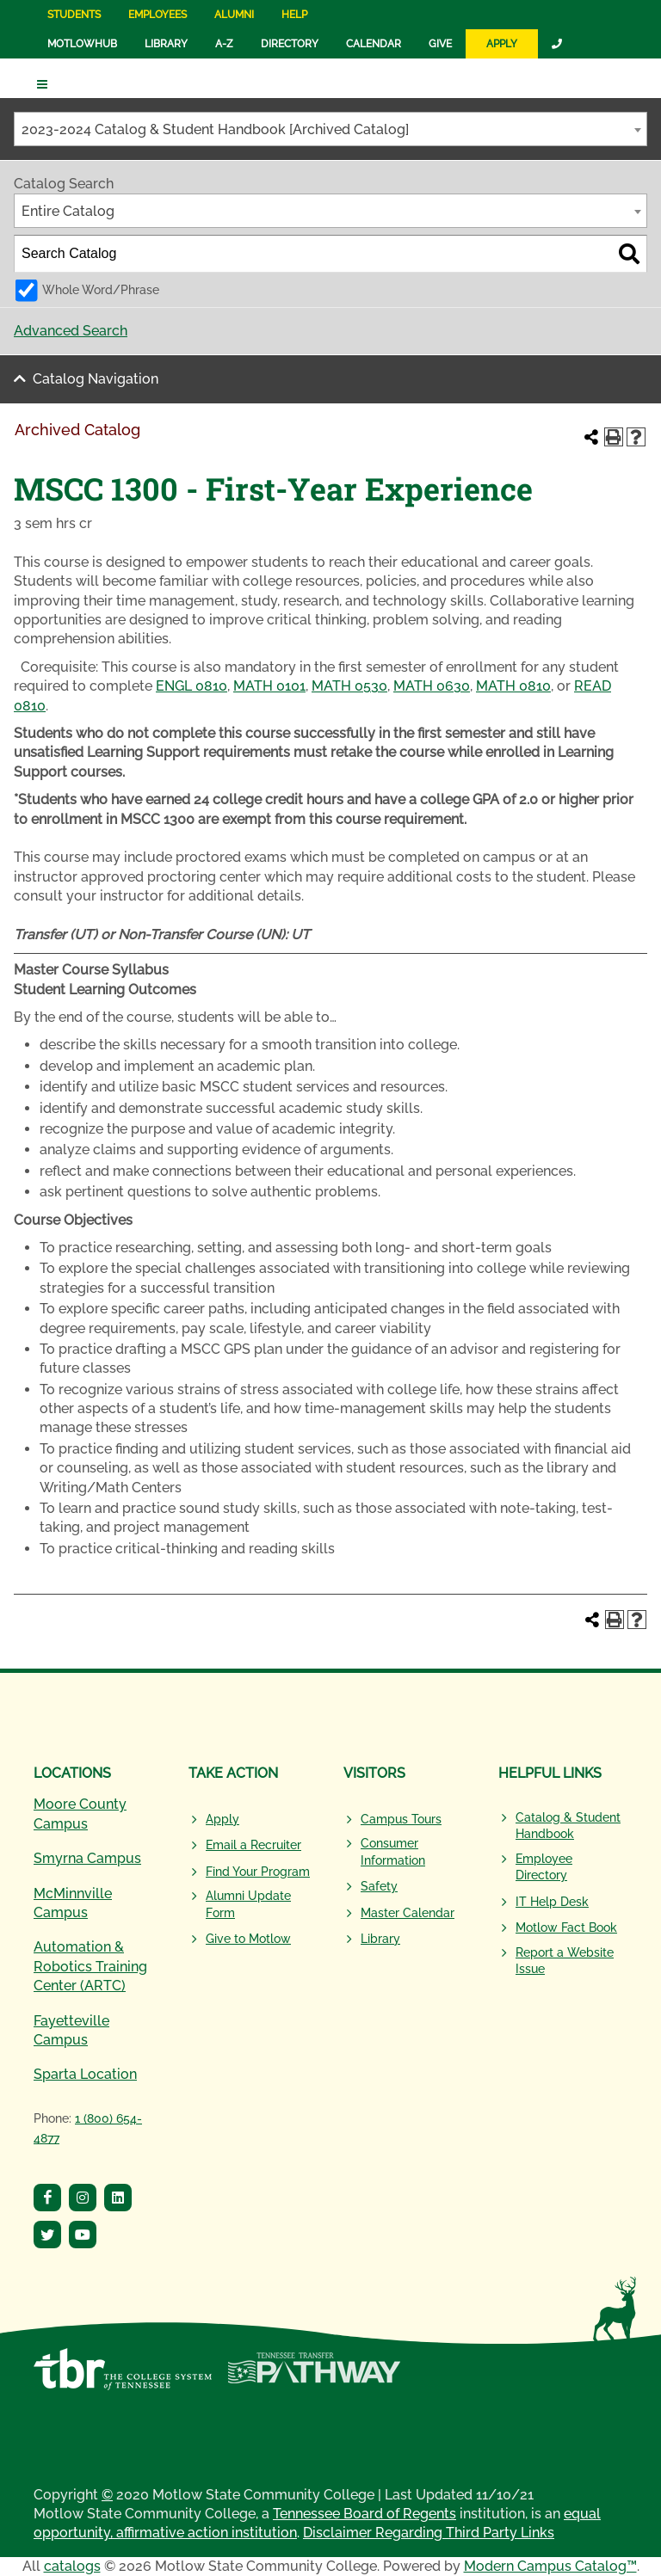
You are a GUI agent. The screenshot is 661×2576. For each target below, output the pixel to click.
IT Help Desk (552, 1902)
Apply (501, 44)
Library (166, 44)
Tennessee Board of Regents (364, 2513)
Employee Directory (544, 1867)
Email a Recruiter (253, 1845)
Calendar (373, 44)
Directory (289, 44)
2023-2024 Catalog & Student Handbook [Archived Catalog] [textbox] (215, 129)
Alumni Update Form (248, 1904)
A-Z (224, 44)
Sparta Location (85, 2074)
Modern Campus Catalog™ (550, 2566)
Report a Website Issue (565, 1961)
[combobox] (330, 129)
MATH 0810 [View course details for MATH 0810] (513, 686)
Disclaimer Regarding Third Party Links (428, 2532)
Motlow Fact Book (566, 1927)
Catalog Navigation (95, 379)
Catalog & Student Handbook (568, 1826)
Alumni (234, 15)
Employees (157, 15)
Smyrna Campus (87, 1858)
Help (294, 15)
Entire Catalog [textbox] (68, 211)
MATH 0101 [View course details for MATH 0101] (269, 686)
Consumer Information (393, 1851)
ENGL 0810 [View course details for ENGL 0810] (191, 686)
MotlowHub (82, 44)
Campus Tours (401, 1819)
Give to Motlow (248, 1939)
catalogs (72, 2566)
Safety (379, 1886)
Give (440, 44)
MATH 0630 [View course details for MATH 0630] (431, 686)
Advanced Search (70, 331)
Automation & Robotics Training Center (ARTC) (90, 1966)
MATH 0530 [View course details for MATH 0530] (349, 686)
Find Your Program (258, 1871)
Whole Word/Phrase (100, 289)
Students (74, 15)
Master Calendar (407, 1913)
